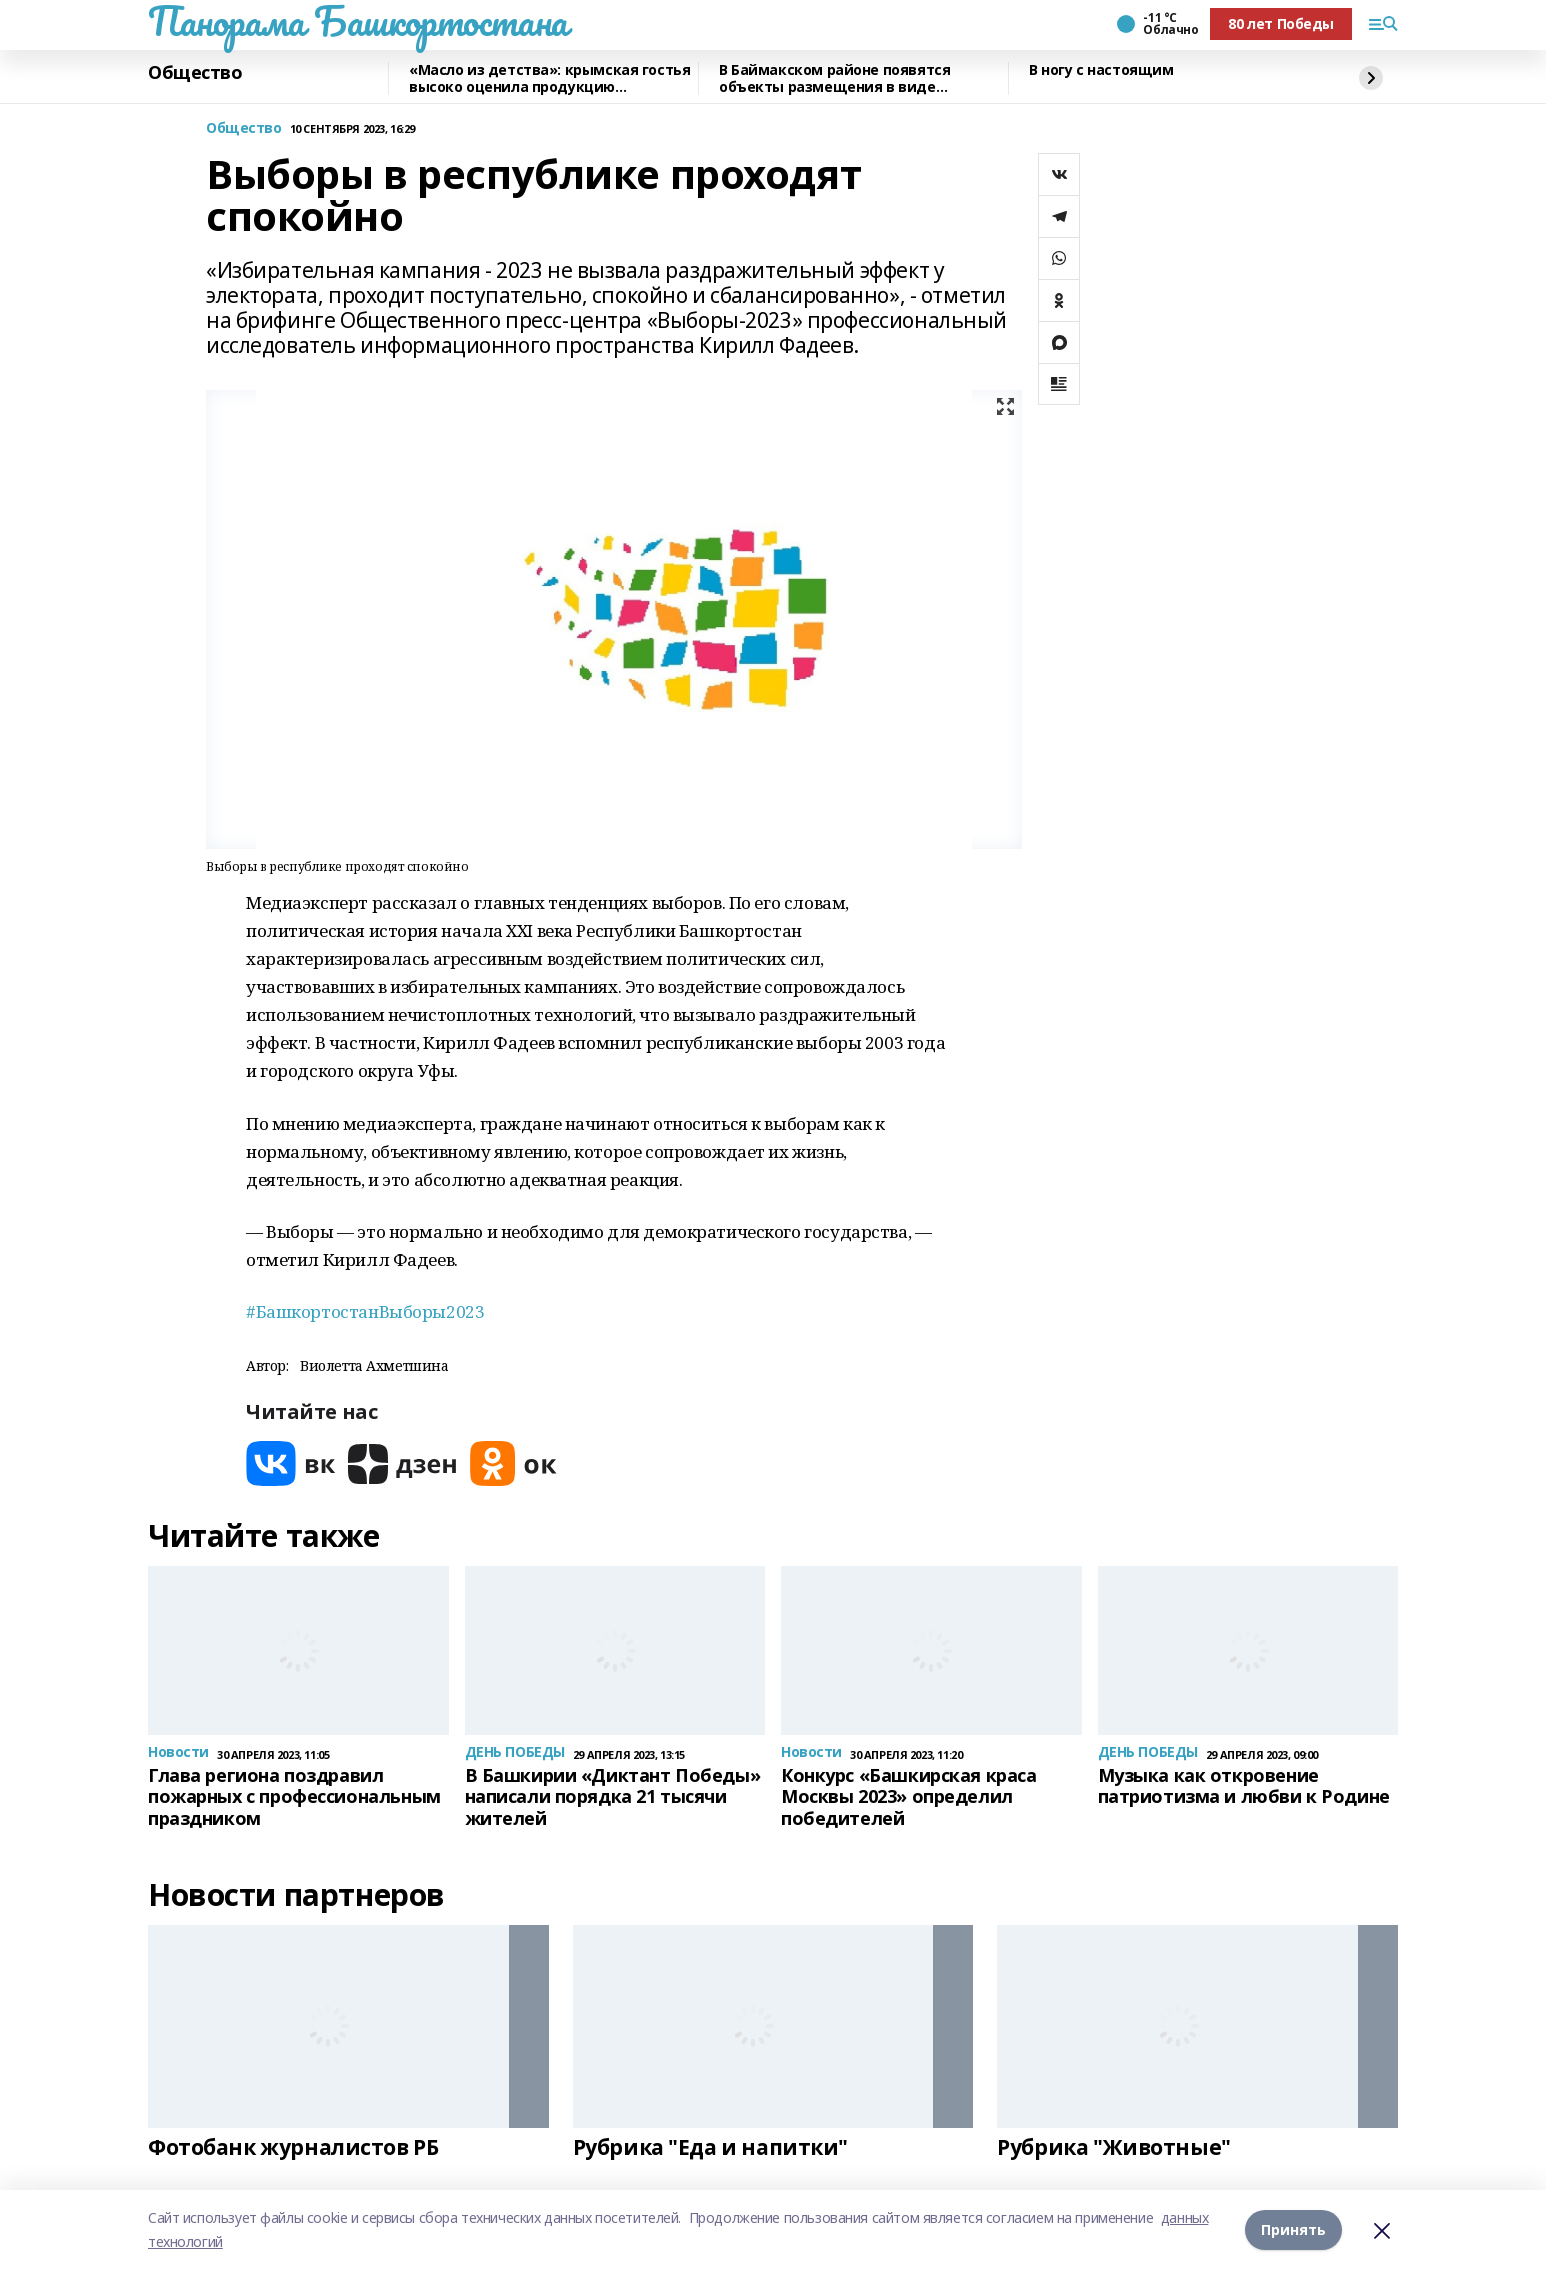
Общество (195, 73)
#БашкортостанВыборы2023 (365, 1311)
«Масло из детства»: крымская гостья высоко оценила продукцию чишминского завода (549, 78)
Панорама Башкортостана (358, 21)
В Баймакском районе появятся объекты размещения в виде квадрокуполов (834, 78)
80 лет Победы (1281, 23)
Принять (1293, 2229)
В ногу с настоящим (1101, 70)
